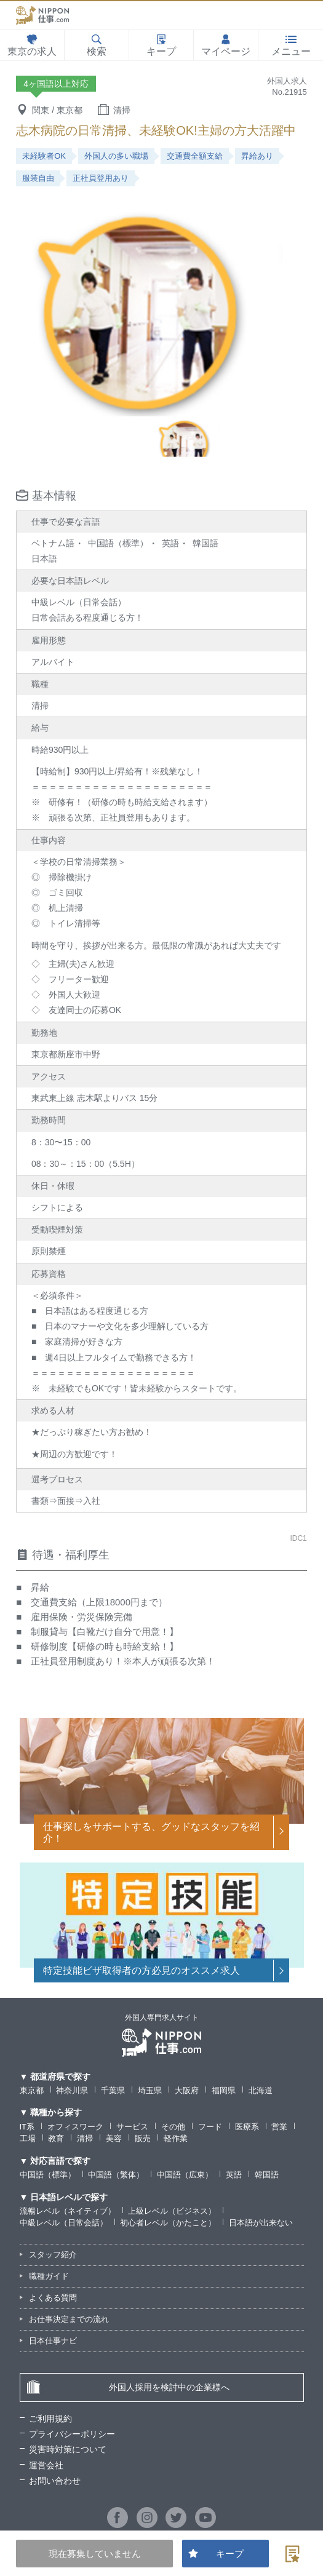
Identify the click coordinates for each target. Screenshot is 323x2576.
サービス (132, 2126)
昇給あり (257, 156)
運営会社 (46, 2465)
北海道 (261, 2090)
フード (210, 2126)
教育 (56, 2138)
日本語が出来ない (261, 2222)
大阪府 (187, 2090)
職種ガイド (49, 2276)
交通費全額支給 (195, 156)
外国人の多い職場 (116, 156)
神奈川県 (72, 2090)
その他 (173, 2126)
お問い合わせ (55, 2481)
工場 (28, 2138)
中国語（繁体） (116, 2174)
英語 (234, 2174)
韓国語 (267, 2174)
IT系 (27, 2126)
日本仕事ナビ (53, 2340)
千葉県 (113, 2090)
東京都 (32, 2090)
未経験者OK (44, 156)
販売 (143, 2138)
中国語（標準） (48, 2174)
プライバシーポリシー (72, 2434)
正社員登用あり (101, 178)
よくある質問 (53, 2297)
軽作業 (176, 2138)
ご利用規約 (50, 2418)
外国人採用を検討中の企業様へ (128, 2387)
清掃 (85, 2138)
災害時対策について (67, 2449)
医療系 (247, 2126)
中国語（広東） (185, 2174)
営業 (279, 2126)
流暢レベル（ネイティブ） (68, 2211)
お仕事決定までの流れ (69, 2319)
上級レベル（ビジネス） (172, 2211)
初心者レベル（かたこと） (168, 2222)
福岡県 (224, 2090)
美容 (114, 2138)
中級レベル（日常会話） (64, 2222)
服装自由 (38, 178)
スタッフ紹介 (53, 2254)
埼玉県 (150, 2090)
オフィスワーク (75, 2126)
